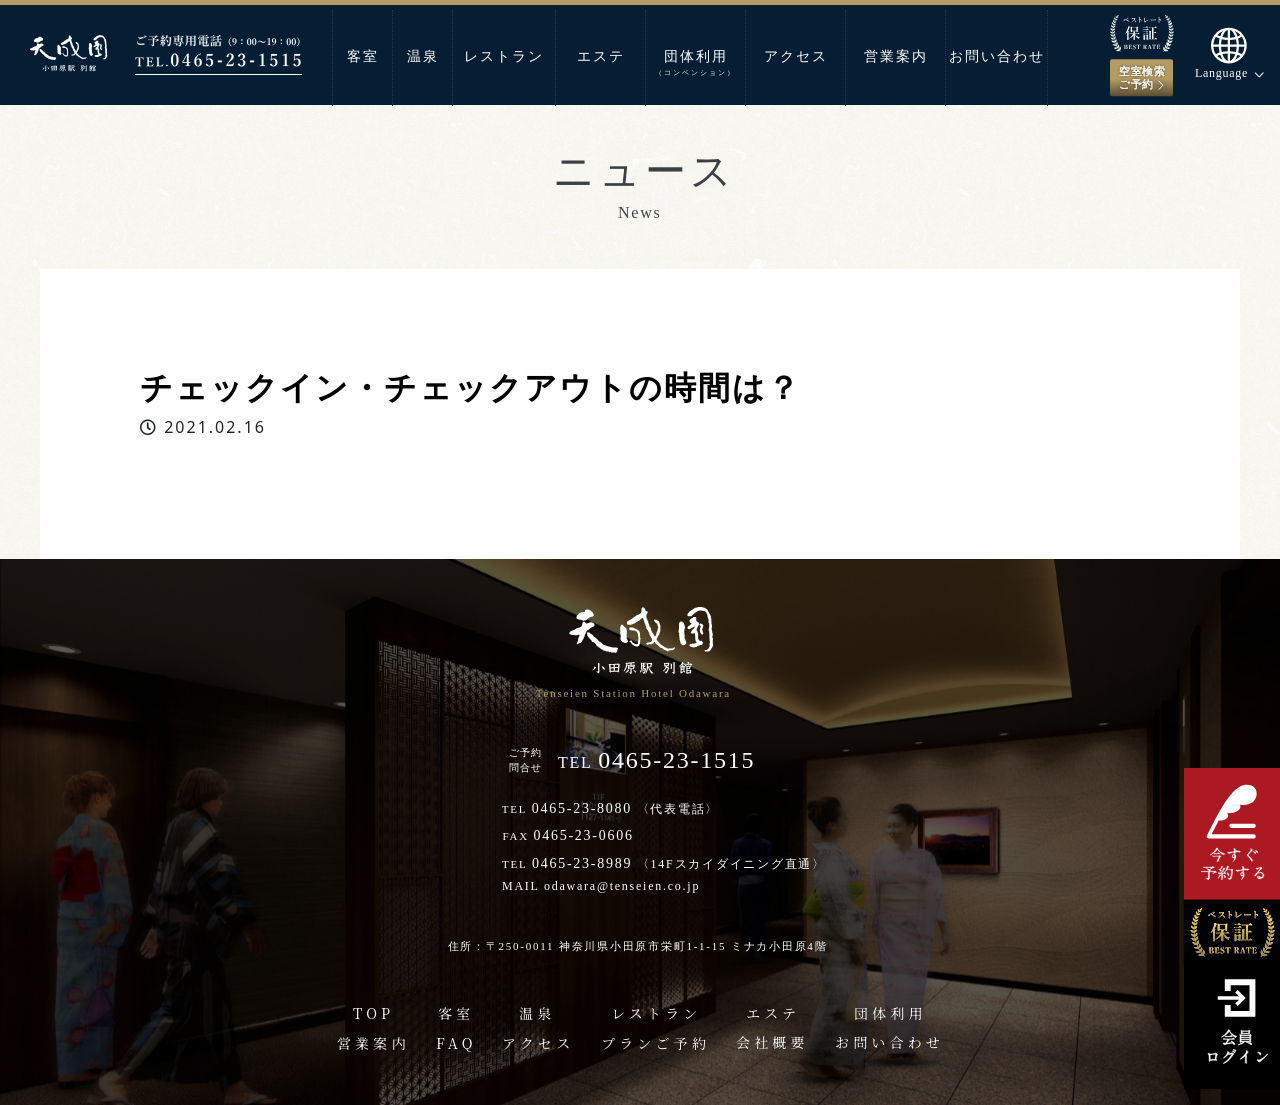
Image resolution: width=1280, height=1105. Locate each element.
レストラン (504, 56)
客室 (363, 56)
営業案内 (896, 56)
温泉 (423, 56)
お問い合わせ (997, 56)
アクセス (796, 56)
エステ (601, 56)
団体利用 (695, 63)
